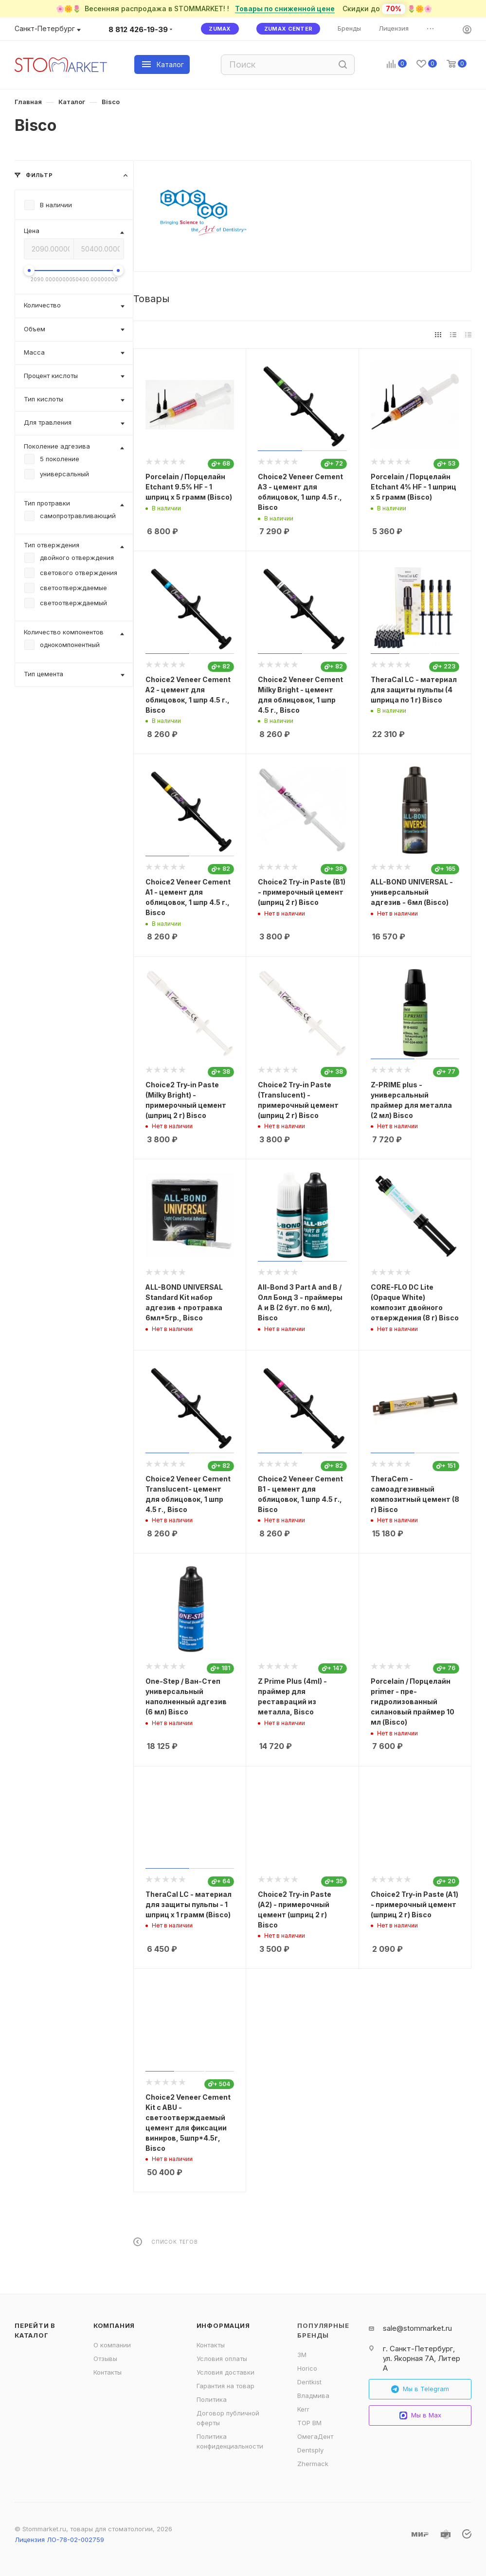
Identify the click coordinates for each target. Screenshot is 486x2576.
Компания (114, 2325)
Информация (223, 2325)
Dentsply (310, 2450)
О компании (112, 2345)
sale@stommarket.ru (417, 2328)
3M (301, 2355)
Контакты (107, 2372)
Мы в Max (420, 2415)
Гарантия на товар (225, 2386)
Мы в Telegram (420, 2389)
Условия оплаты (222, 2358)
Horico (307, 2368)
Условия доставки (225, 2372)
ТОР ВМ (309, 2423)
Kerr (303, 2409)
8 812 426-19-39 (138, 29)
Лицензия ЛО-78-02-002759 (59, 2539)
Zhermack (312, 2464)
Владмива (313, 2395)
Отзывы (105, 2358)
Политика (212, 2399)
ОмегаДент (315, 2436)
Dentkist (309, 2382)
